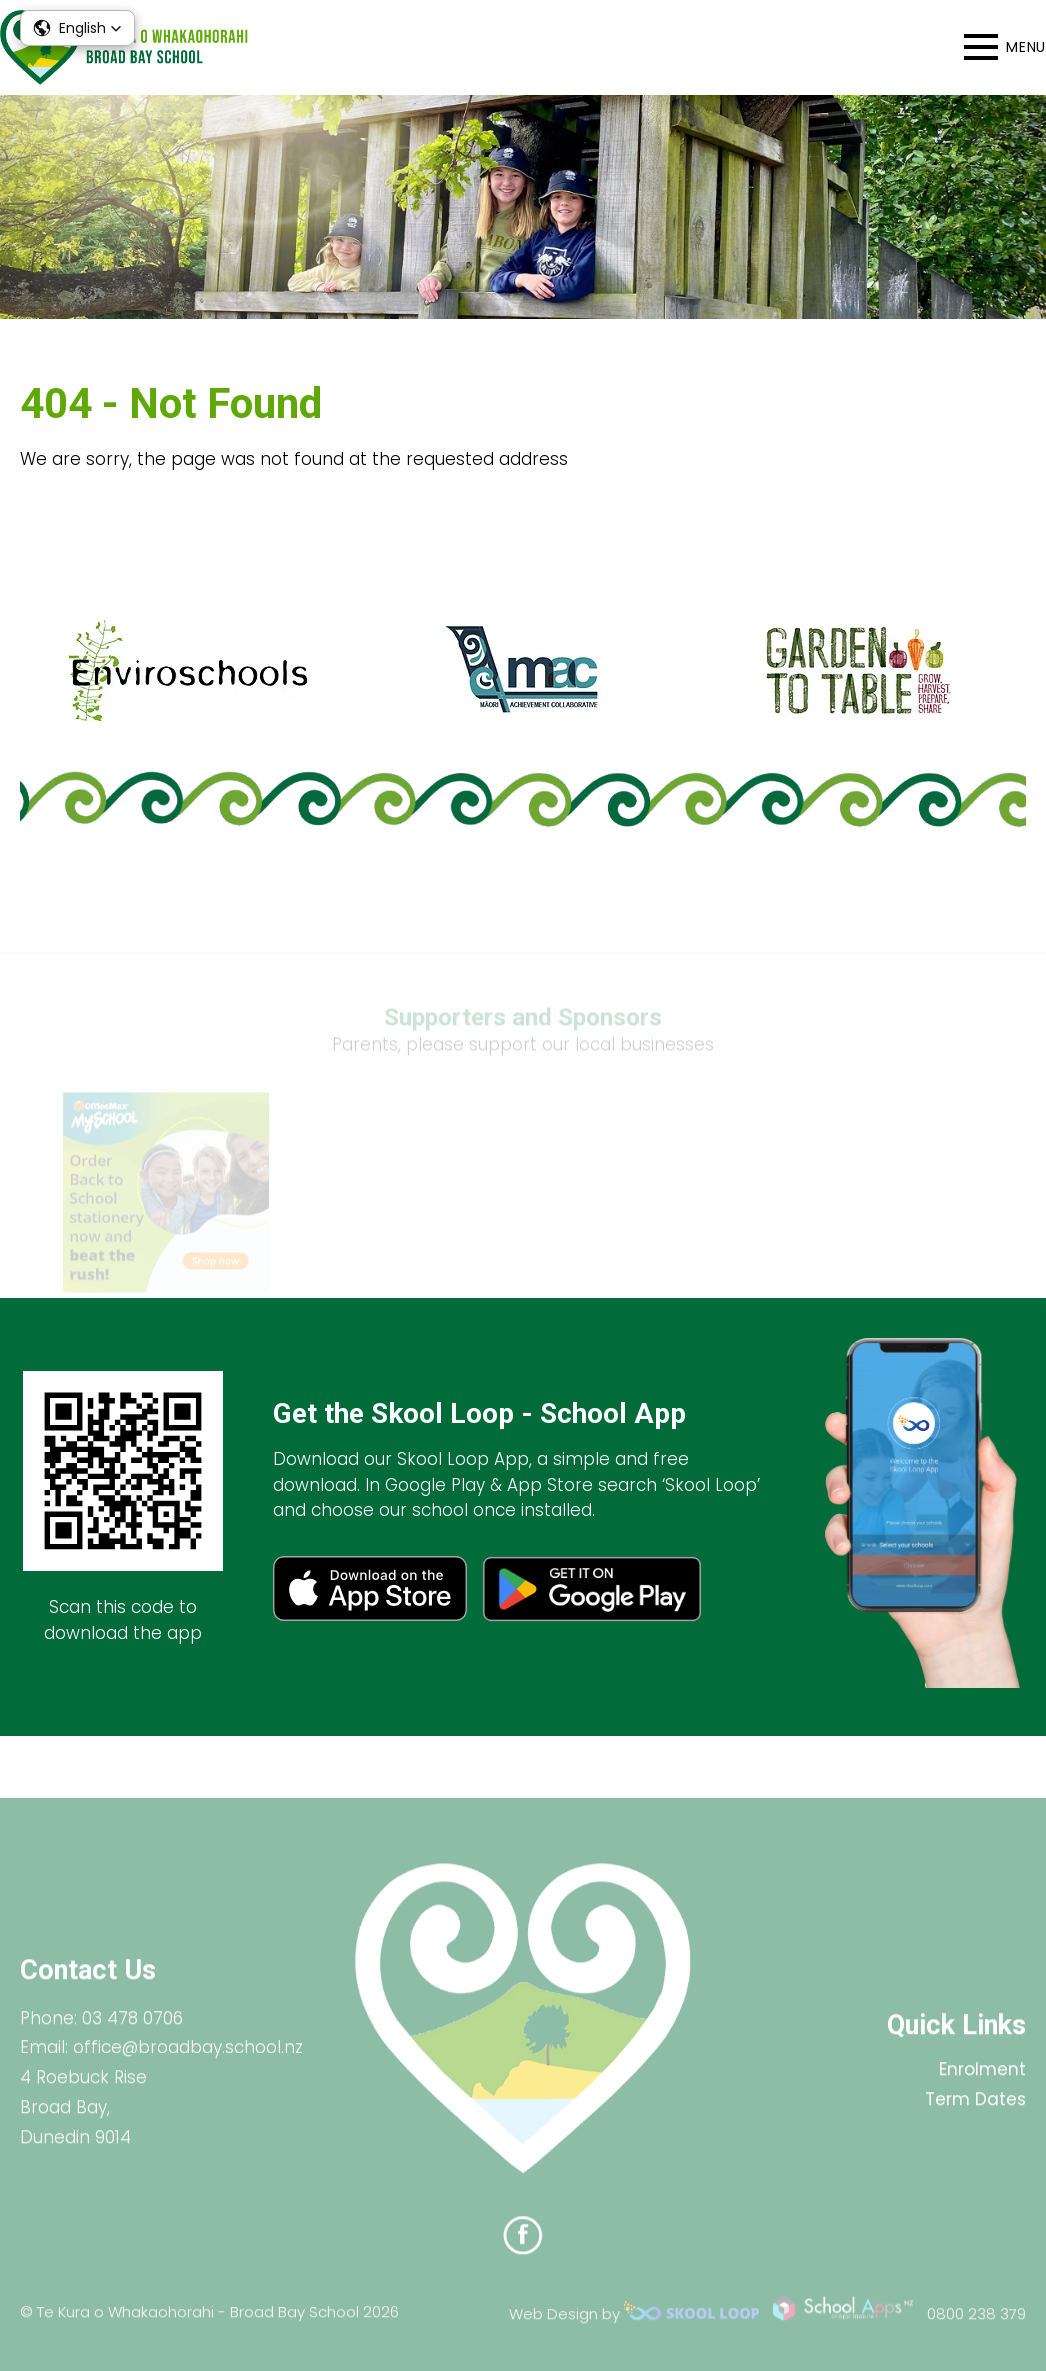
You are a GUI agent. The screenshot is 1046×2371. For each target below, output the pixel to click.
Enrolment (982, 2083)
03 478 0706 (132, 2031)
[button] (77, 28)
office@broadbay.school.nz (188, 2061)
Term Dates (975, 2113)
